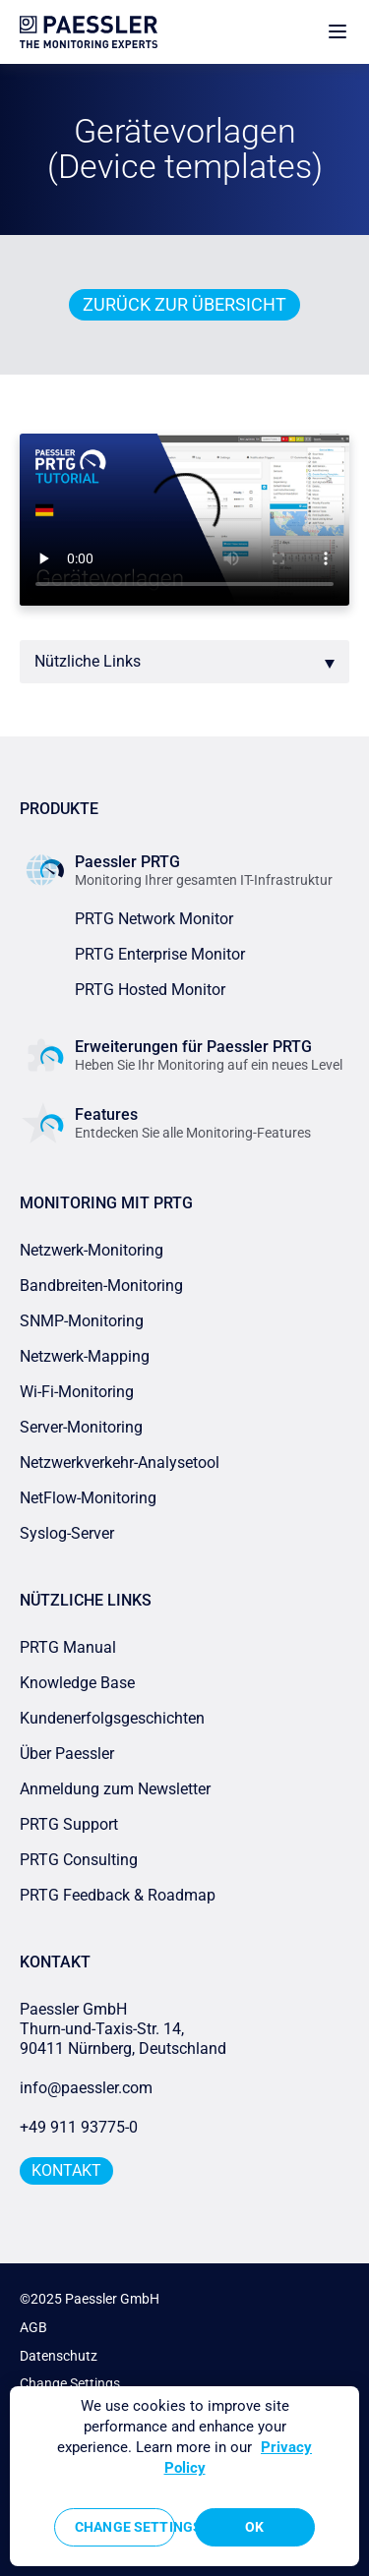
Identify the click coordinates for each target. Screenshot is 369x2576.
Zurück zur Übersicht (184, 304)
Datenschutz (58, 2356)
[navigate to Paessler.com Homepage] (88, 32)
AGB (33, 2327)
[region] (184, 2476)
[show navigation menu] (337, 32)
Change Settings (70, 2383)
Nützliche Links (87, 661)
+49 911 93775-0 (79, 2127)
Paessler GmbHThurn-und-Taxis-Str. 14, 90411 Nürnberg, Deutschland (123, 2029)
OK (254, 2527)
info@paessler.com (86, 2087)
